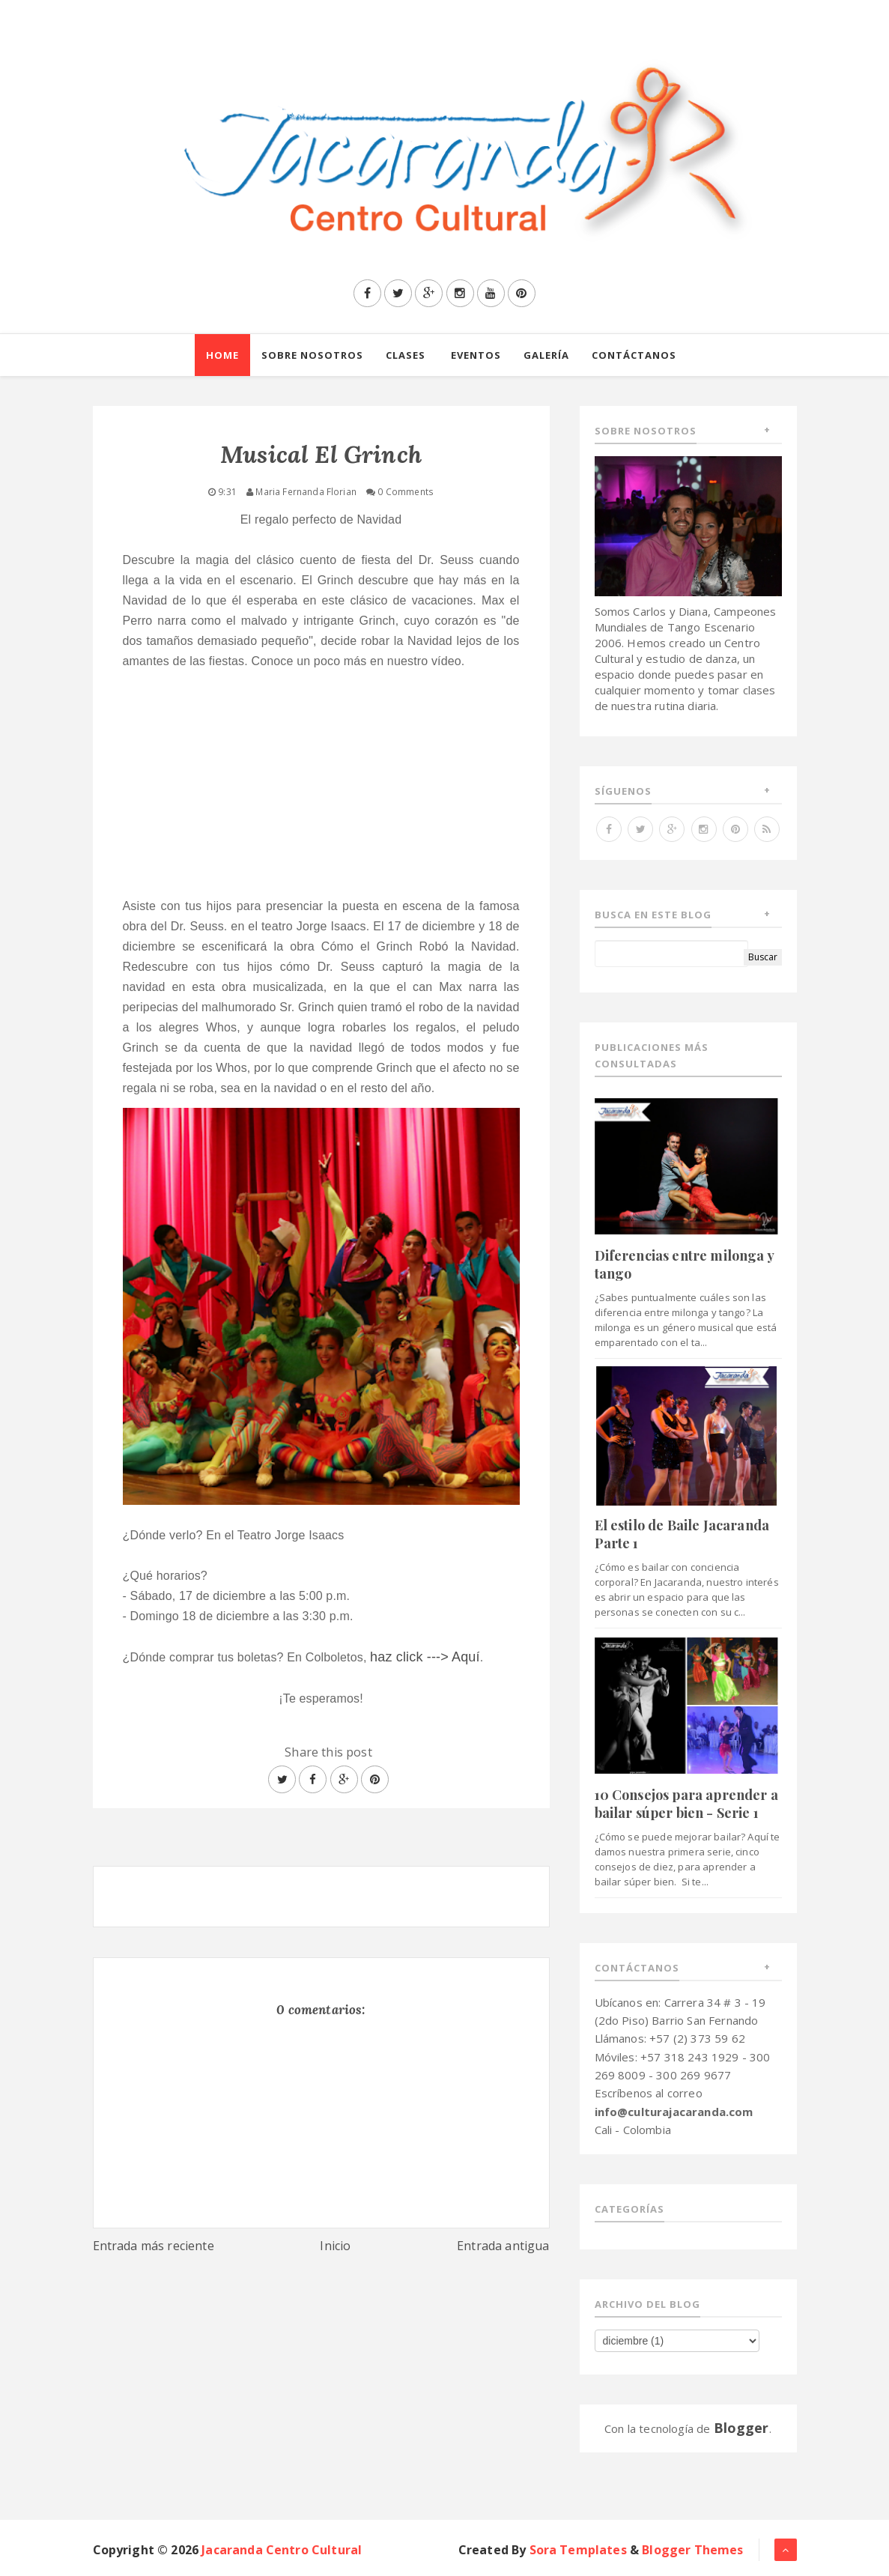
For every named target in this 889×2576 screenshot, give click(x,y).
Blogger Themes (692, 2550)
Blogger (741, 2428)
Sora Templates (578, 2550)
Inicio (335, 2245)
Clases (405, 355)
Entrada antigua (503, 2245)
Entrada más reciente (153, 2245)
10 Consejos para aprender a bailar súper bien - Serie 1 (686, 1803)
